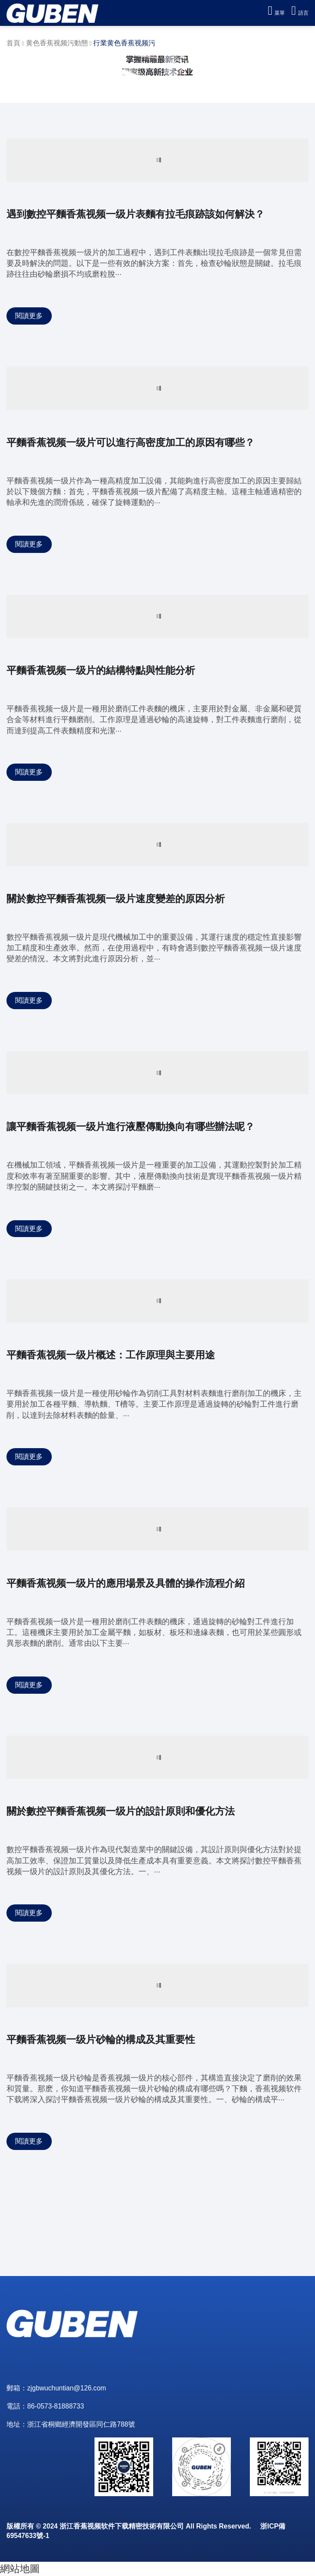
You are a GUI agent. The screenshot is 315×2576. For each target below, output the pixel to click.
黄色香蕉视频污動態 (57, 43)
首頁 (13, 43)
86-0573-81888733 (55, 2406)
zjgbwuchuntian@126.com (66, 2388)
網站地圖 (20, 2568)
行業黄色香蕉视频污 (124, 43)
